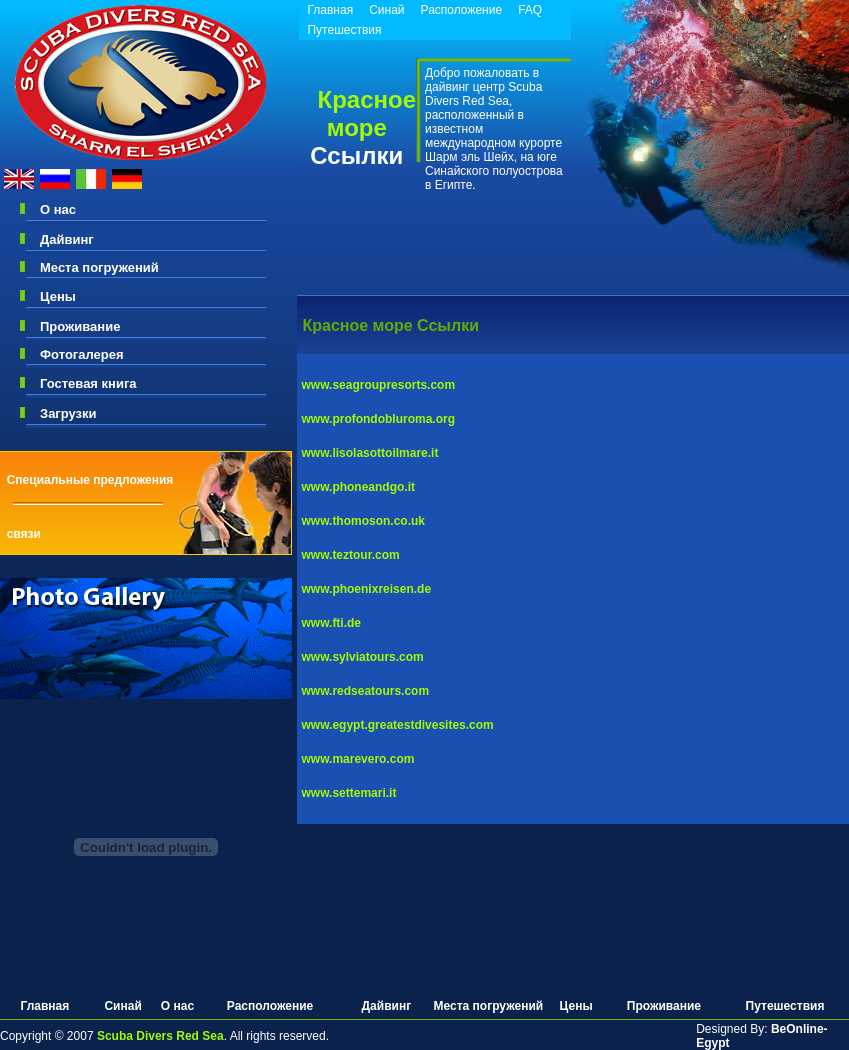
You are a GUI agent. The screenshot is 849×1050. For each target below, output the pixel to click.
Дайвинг (67, 239)
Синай (386, 10)
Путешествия (344, 30)
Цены (58, 296)
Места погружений (99, 267)
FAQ (530, 10)
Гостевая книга (88, 383)
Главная (330, 10)
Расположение (462, 10)
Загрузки (68, 413)
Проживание (80, 326)
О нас (58, 209)
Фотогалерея (82, 354)
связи (24, 534)
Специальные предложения (90, 480)
